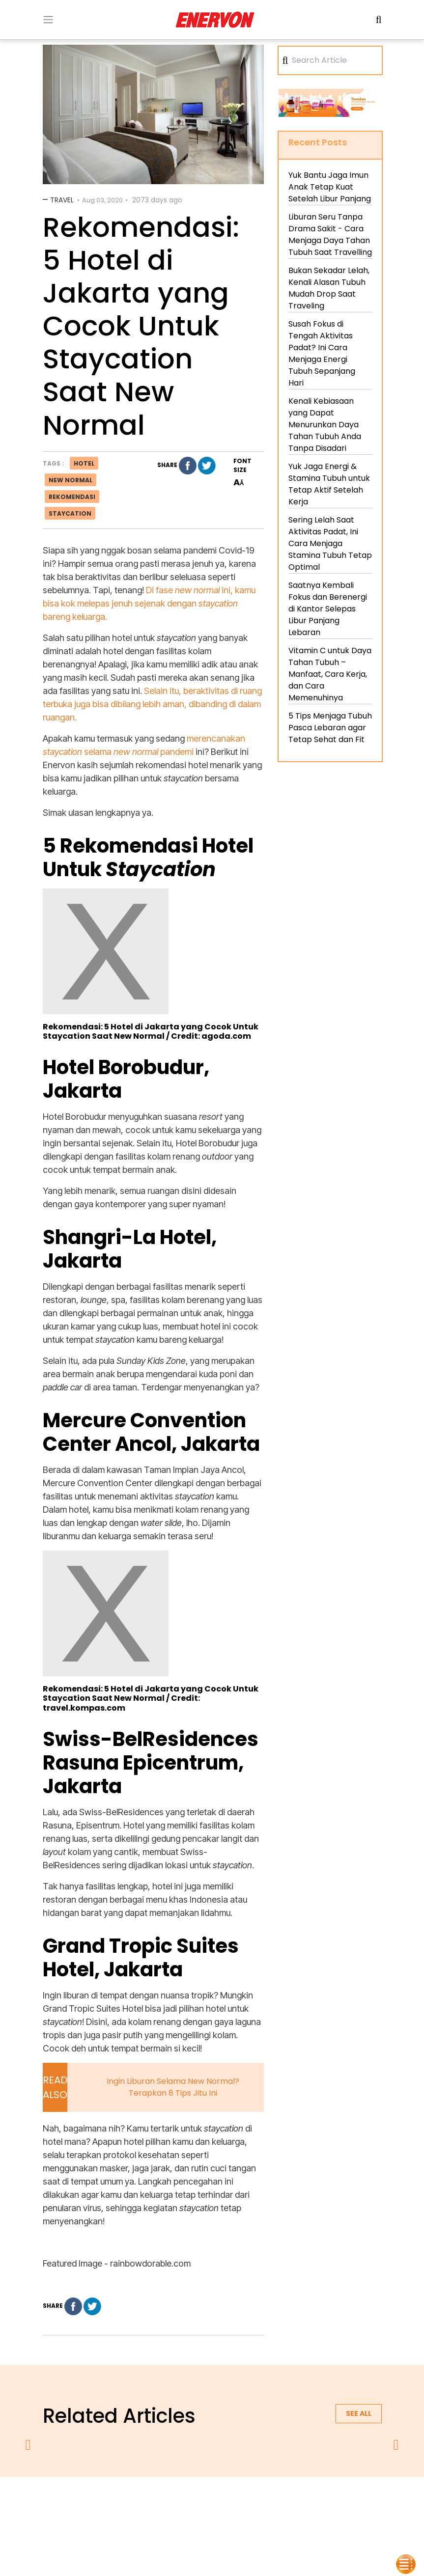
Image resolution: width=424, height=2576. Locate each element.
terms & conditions (222, 2502)
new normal (70, 480)
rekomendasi (72, 497)
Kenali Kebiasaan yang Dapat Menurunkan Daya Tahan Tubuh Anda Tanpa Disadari (324, 424)
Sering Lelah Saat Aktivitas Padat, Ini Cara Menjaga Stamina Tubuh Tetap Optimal (330, 543)
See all (358, 2413)
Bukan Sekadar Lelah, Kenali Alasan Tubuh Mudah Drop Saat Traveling (328, 288)
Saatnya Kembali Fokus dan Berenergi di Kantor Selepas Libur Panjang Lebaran (327, 609)
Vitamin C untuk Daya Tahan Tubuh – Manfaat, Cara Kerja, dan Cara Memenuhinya (329, 674)
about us (97, 2502)
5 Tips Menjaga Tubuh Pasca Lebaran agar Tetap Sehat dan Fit (330, 727)
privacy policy (151, 2502)
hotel (84, 463)
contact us (289, 2502)
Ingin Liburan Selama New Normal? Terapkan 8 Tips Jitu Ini (173, 2087)
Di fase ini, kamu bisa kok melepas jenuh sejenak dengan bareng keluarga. (149, 603)
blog (333, 2502)
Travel (62, 200)
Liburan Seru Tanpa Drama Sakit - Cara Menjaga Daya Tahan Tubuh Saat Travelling (330, 234)
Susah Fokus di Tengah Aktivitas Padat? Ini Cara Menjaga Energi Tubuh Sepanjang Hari (321, 353)
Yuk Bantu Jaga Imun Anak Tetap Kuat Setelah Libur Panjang (329, 186)
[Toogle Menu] (48, 19)
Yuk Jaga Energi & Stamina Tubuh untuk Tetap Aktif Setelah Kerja (329, 484)
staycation (70, 513)
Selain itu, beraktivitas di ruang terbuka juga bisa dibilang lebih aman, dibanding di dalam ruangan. (152, 704)
